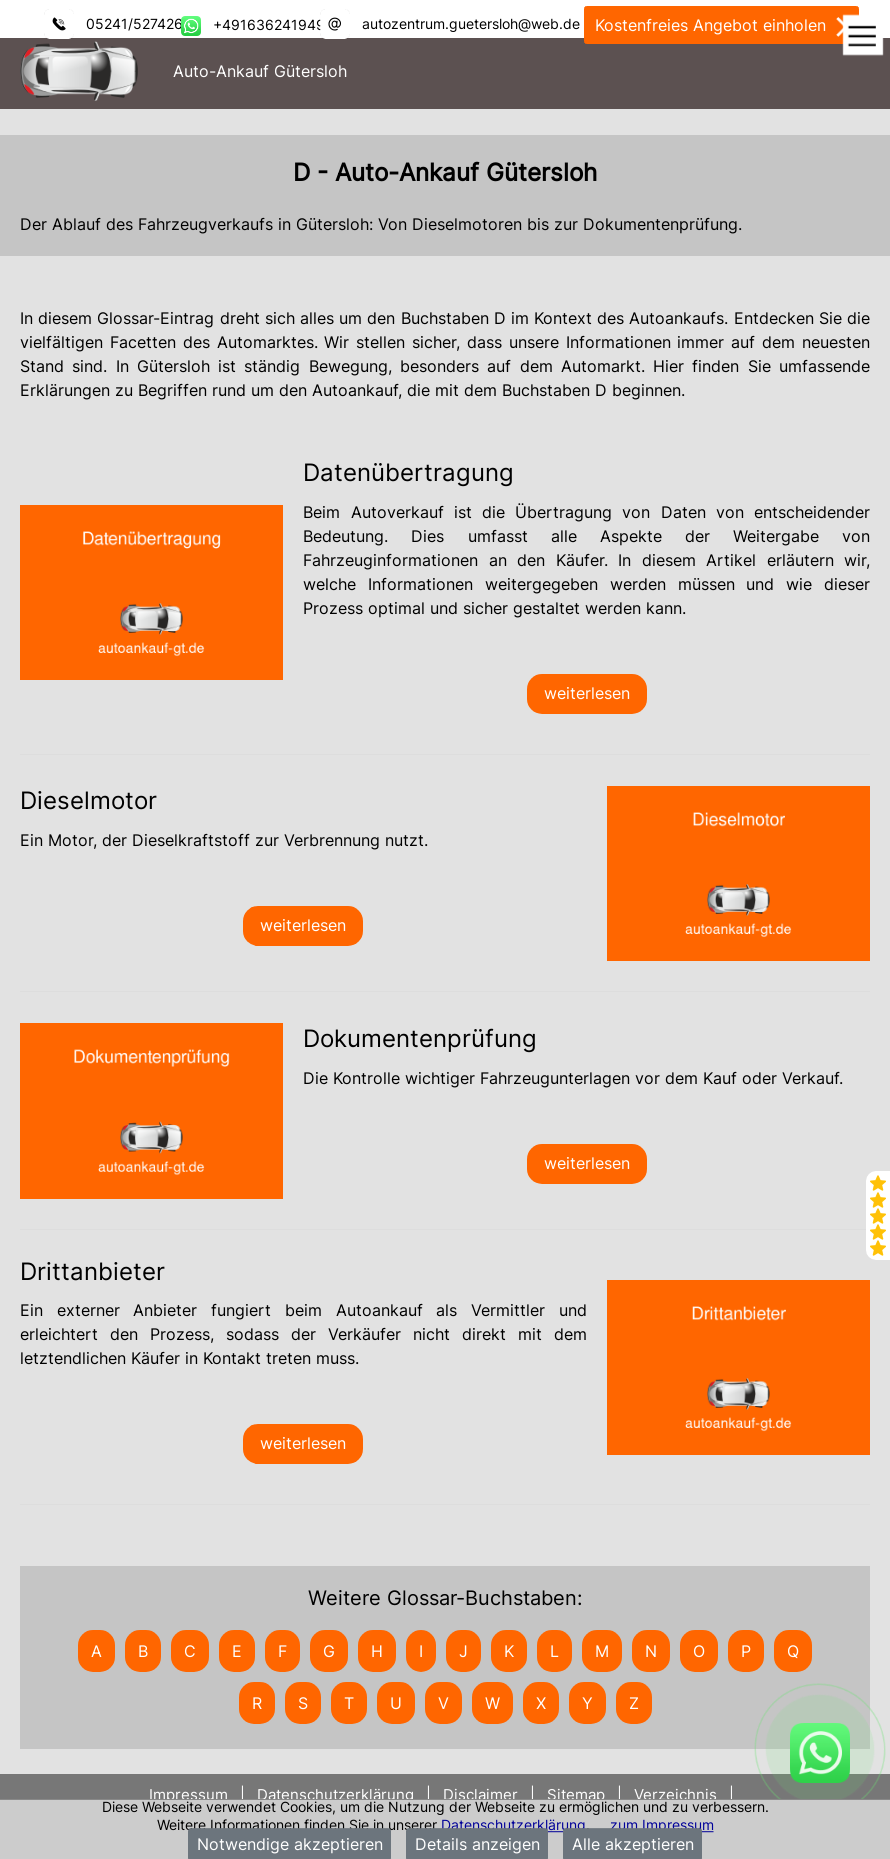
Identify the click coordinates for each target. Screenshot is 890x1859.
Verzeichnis (675, 1794)
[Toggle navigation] (862, 36)
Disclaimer (480, 1794)
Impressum (190, 1794)
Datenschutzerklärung (513, 1824)
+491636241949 (269, 24)
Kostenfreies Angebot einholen (721, 26)
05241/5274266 (139, 23)
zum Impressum (662, 1824)
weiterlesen (587, 693)
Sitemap (576, 1794)
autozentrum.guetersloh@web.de (471, 23)
